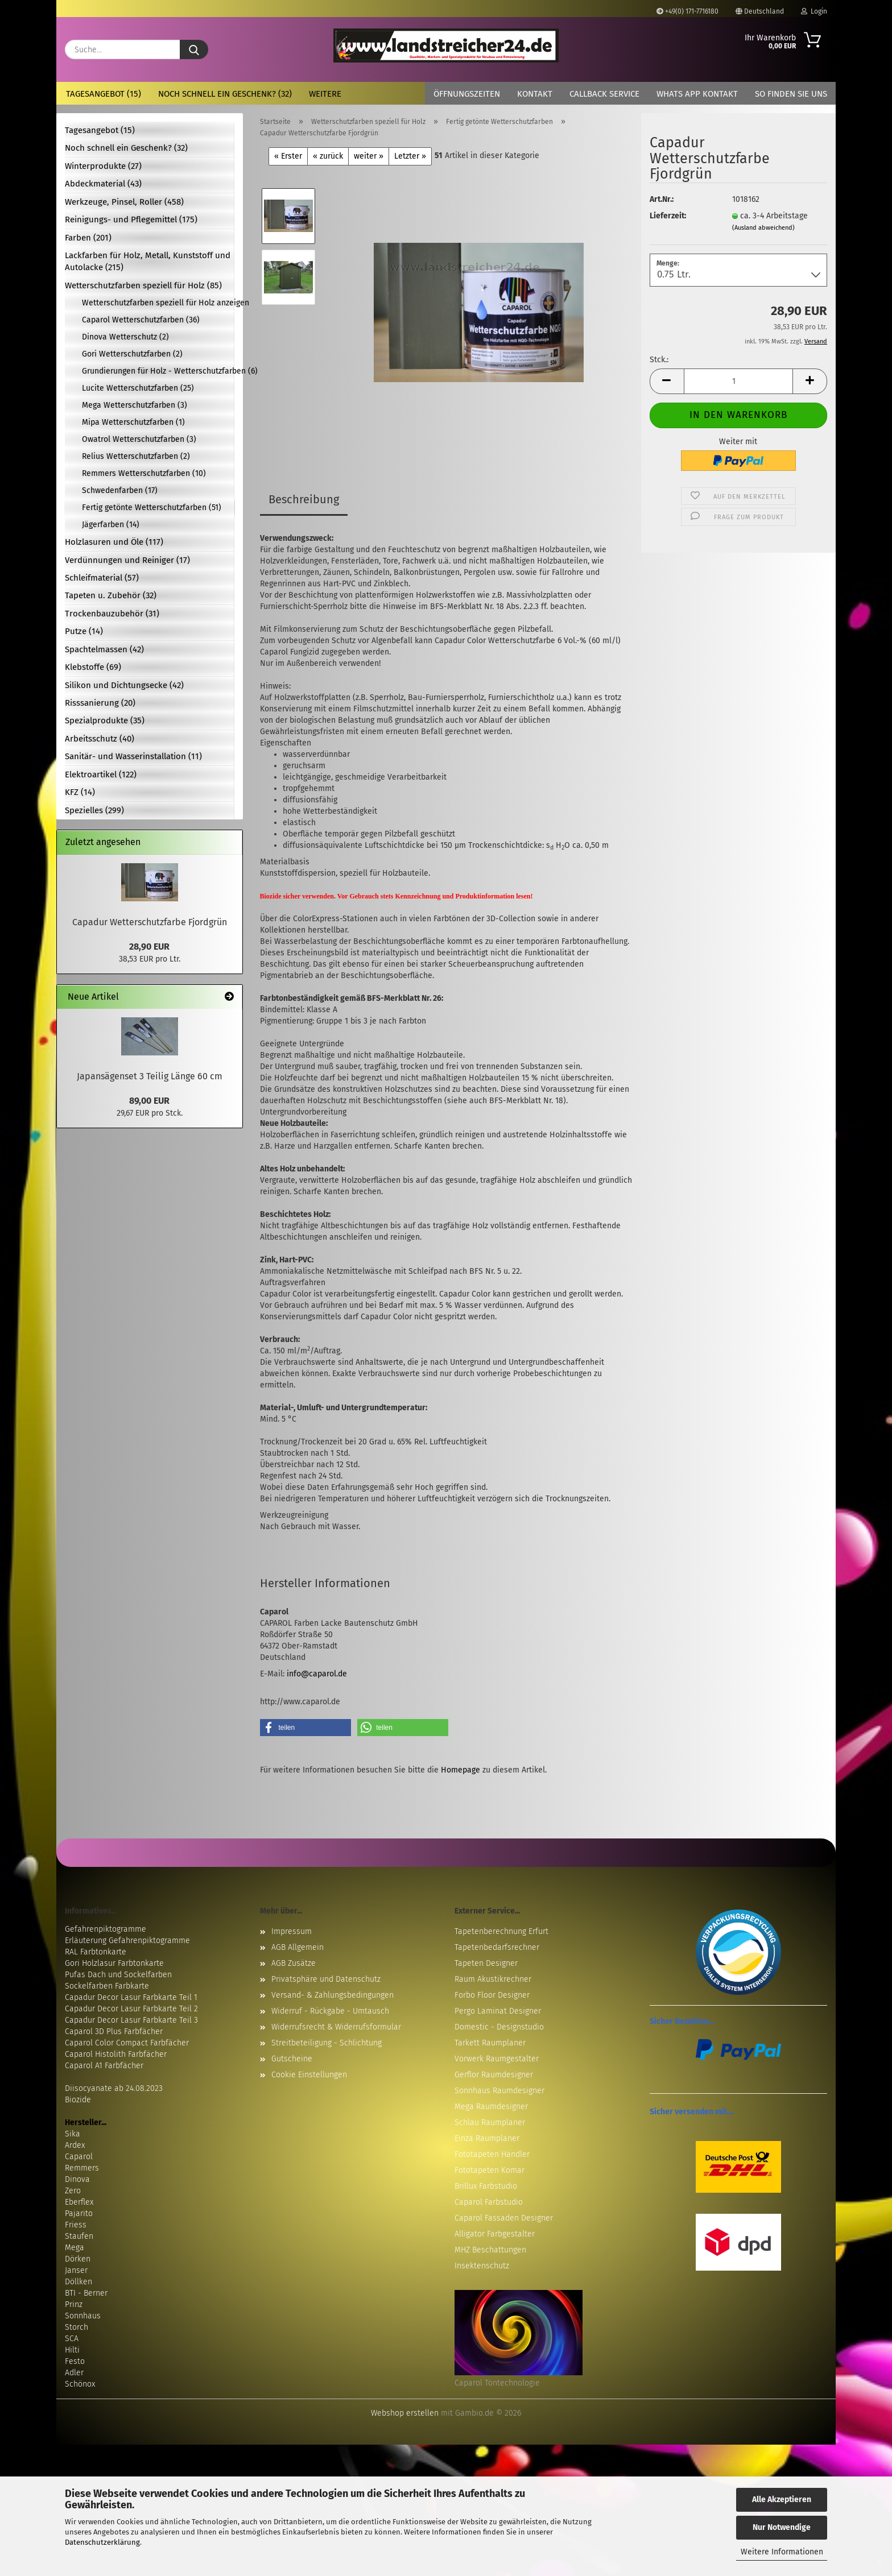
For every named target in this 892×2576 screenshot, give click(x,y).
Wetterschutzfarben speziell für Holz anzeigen (158, 303)
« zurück (328, 156)
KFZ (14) (80, 792)
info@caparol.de (317, 1674)
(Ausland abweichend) (763, 227)
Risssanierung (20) (100, 703)
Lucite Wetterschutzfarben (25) (138, 388)
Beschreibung (304, 499)
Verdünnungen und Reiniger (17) (127, 560)
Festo (75, 2361)
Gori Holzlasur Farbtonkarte (114, 1963)
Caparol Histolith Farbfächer (116, 2054)
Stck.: (659, 360)
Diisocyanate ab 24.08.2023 (114, 2088)
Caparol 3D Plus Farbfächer (114, 2031)
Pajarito (79, 2213)
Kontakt (534, 94)
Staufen (79, 2236)
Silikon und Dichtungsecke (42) (124, 685)
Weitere (325, 94)
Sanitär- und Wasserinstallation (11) (133, 756)
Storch (76, 2327)
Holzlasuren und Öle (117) (114, 542)
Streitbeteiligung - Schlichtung (326, 2043)
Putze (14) (84, 631)
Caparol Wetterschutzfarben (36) (141, 320)
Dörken (77, 2259)
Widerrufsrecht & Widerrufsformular (336, 2027)
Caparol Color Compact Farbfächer (127, 2043)
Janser (76, 2270)
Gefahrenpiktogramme (105, 1929)
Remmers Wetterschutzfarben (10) (144, 473)
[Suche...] (194, 49)
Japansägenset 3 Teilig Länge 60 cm (149, 1076)
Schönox (80, 2384)
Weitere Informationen (782, 2552)
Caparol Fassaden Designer (504, 2218)
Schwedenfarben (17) (120, 490)
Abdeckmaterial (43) (103, 184)
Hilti (72, 2350)
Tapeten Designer (486, 1963)
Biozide (78, 2100)
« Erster (288, 156)
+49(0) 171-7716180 (687, 11)
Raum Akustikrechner (493, 1979)
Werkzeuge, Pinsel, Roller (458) (124, 202)
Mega (74, 2247)
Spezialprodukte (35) (104, 720)
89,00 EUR (149, 1100)
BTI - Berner (86, 2293)
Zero (73, 2191)
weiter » (368, 156)
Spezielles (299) (94, 810)
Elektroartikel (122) (101, 774)
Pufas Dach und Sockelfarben (118, 1974)
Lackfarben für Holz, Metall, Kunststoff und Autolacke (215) (147, 261)
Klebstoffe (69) (93, 667)
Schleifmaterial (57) (102, 578)
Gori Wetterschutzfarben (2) (132, 354)
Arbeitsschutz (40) (99, 739)
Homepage (460, 1770)
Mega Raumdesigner (491, 2106)
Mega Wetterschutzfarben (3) (134, 405)
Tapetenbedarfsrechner (497, 1947)
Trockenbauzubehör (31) (112, 613)
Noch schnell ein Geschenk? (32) (225, 94)
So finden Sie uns (791, 94)
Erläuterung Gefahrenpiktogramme (127, 1940)
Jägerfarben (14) (110, 524)
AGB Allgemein (297, 1947)
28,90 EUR (149, 946)
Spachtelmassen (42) (104, 649)
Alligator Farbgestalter (495, 2234)
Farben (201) (88, 238)
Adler (74, 2373)
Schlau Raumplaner (490, 2122)
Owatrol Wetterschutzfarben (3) (139, 439)
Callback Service (604, 94)
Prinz (73, 2304)
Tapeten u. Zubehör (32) (110, 595)
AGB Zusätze (293, 1963)
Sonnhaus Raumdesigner (499, 2090)
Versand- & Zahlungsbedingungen (332, 1995)
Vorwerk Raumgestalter (497, 2059)
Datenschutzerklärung (102, 2542)
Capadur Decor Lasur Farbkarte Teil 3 (131, 2020)
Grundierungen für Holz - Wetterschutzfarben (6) (158, 371)
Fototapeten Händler (492, 2154)
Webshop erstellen (405, 2413)
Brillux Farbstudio (486, 2186)
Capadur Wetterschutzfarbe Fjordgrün (149, 922)
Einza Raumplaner (487, 2138)
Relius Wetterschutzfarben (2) (136, 456)
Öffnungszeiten (466, 94)
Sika (72, 2134)
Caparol (79, 2156)
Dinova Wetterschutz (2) (125, 337)
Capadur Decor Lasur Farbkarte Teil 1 (131, 1997)
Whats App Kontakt (697, 94)
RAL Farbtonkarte (95, 1952)
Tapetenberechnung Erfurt (501, 1931)
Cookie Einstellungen (309, 2075)
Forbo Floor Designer (492, 1995)
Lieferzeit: (668, 216)
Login (814, 11)
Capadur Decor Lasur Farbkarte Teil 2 (131, 2009)
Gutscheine (291, 2059)
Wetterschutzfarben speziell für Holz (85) (143, 285)
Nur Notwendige (782, 2527)
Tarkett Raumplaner (490, 2043)
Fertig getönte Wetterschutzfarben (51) (151, 507)
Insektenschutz (482, 2266)
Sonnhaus (83, 2316)
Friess (75, 2225)
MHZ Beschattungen (490, 2250)
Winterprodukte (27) (103, 166)
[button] (667, 381)
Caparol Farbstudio (489, 2202)
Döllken (78, 2282)
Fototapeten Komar (490, 2170)
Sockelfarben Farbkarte (107, 1986)
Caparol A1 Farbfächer (104, 2065)
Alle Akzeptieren (781, 2499)
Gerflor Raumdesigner (494, 2075)
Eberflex (79, 2202)
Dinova (77, 2179)
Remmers (82, 2168)
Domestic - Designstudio (499, 2027)
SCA (72, 2338)
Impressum (291, 1931)
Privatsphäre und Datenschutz (326, 1979)
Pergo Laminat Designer (498, 2011)
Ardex (75, 2145)
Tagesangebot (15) (103, 94)
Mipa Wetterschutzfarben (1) (133, 422)
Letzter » (410, 156)
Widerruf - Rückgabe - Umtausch (330, 2011)
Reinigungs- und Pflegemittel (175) (131, 219)
